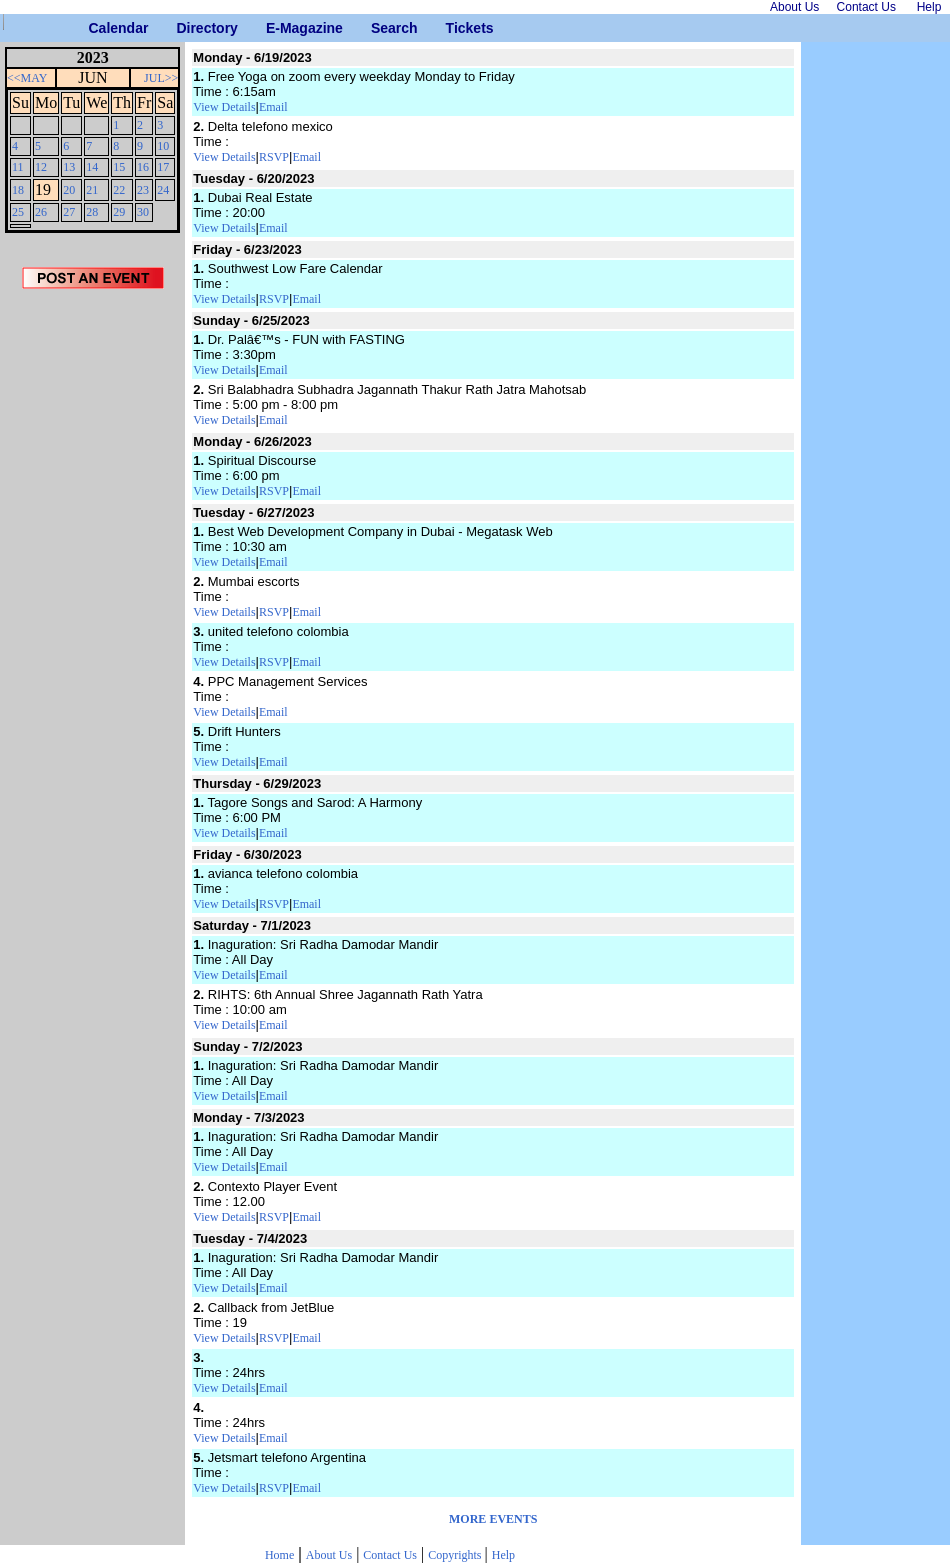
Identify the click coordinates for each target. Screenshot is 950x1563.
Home (279, 1555)
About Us (329, 1555)
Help (503, 1555)
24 (163, 190)
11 (18, 167)
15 (119, 167)
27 (69, 212)
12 (41, 167)
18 (18, 190)
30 (143, 212)
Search (378, 28)
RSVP (274, 157)
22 (119, 190)
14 (92, 167)
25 (18, 212)
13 (69, 167)
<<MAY (27, 78)
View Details (224, 107)
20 (69, 190)
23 (143, 190)
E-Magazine (273, 28)
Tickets (453, 28)
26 (41, 212)
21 (92, 190)
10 (163, 146)
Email (273, 107)
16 (143, 167)
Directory (183, 28)
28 (92, 212)
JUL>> (161, 78)
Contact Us (390, 1555)
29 (119, 212)
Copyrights (456, 1555)
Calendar (96, 28)
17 (163, 167)
